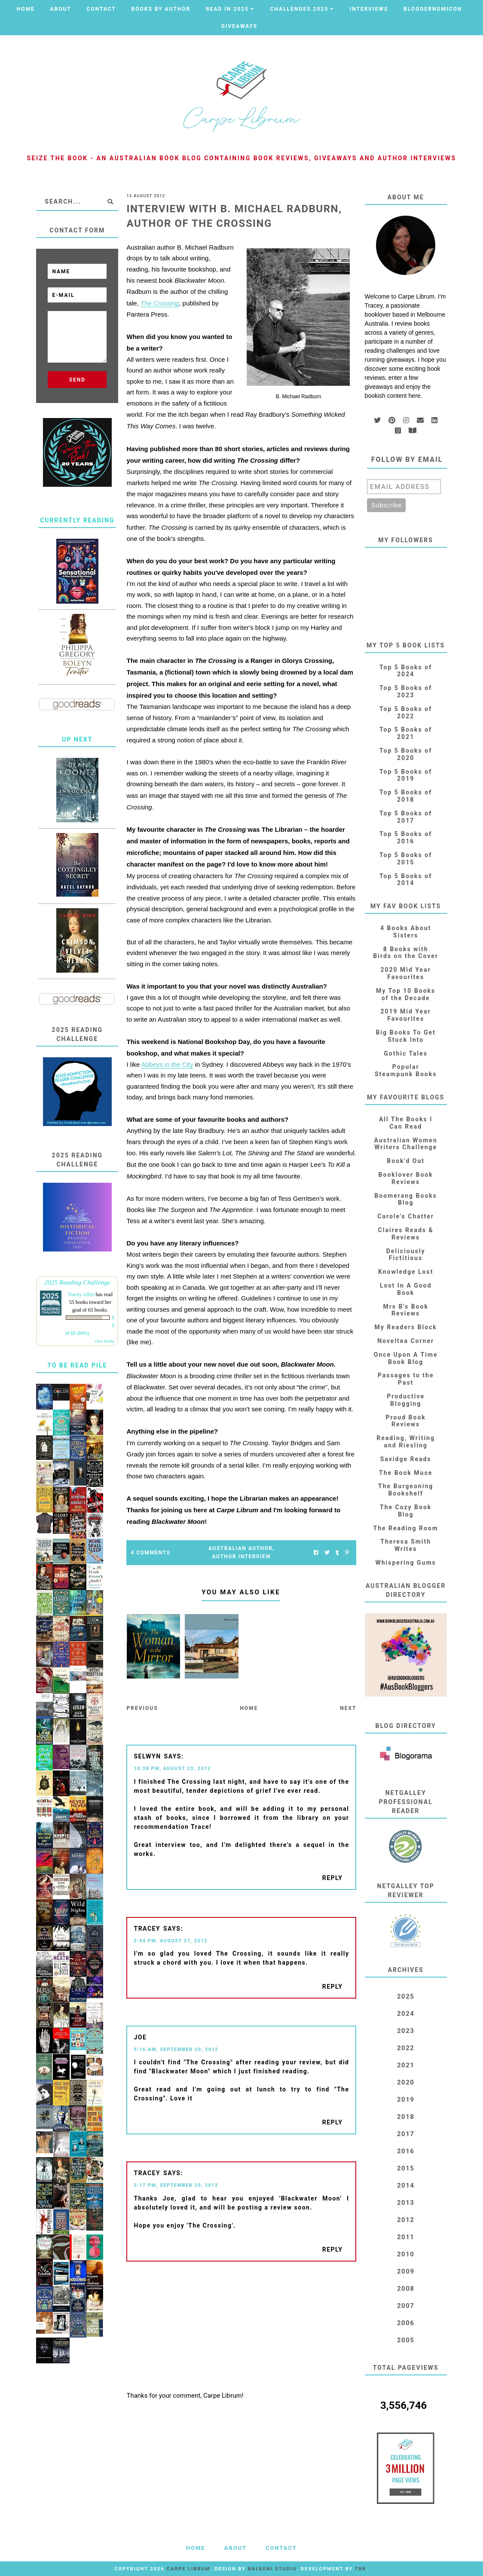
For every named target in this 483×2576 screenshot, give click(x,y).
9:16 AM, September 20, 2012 (176, 2049)
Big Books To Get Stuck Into (405, 1036)
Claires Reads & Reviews (406, 1234)
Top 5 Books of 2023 (405, 691)
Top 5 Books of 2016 (405, 837)
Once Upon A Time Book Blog (406, 1358)
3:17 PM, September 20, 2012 (176, 2185)
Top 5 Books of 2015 (405, 859)
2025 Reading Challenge (77, 1282)
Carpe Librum (188, 2569)
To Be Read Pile (77, 1365)
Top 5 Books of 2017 (405, 817)
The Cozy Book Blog (405, 1511)
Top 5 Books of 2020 (405, 754)
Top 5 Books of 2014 (405, 880)
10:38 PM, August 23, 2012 (172, 1768)
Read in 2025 (227, 9)
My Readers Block (405, 1327)
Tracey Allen (81, 1294)
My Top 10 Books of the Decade (405, 994)
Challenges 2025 (299, 9)
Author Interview (241, 1557)
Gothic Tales (406, 1053)
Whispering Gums (406, 1562)
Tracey (147, 1928)
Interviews (369, 9)
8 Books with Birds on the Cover (405, 953)
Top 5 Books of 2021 (405, 733)
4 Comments (151, 1553)
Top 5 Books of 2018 (405, 796)
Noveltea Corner (405, 1340)
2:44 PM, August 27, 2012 (171, 1941)
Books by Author (161, 9)
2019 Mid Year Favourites (405, 1015)
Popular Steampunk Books (406, 1070)
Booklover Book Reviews (406, 1178)
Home (26, 9)
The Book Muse (405, 1472)
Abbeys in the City (167, 1064)
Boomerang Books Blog (405, 1199)
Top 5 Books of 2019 (405, 775)
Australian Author (240, 1548)
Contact (101, 9)
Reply (332, 1877)
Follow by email (407, 459)
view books (105, 1341)
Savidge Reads (405, 1459)
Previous (142, 1708)
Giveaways (239, 26)
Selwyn (147, 1756)
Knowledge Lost (405, 1271)
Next (348, 1708)
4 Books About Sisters (405, 932)
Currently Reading (77, 520)
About (60, 9)
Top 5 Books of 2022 (405, 712)
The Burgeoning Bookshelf (405, 1490)
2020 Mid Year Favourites (405, 973)
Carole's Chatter (405, 1216)
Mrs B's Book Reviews (405, 1310)
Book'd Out (406, 1160)
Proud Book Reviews (406, 1421)
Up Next (77, 739)
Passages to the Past (406, 1379)
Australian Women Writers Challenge (405, 1144)
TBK (361, 2569)
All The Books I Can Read (405, 1123)
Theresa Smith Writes (405, 1545)
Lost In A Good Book (405, 1289)
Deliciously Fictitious (405, 1255)
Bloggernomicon (433, 9)
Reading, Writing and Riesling (405, 1442)
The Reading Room (405, 1528)
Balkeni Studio (272, 2569)
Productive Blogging (406, 1400)
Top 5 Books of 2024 (405, 671)
